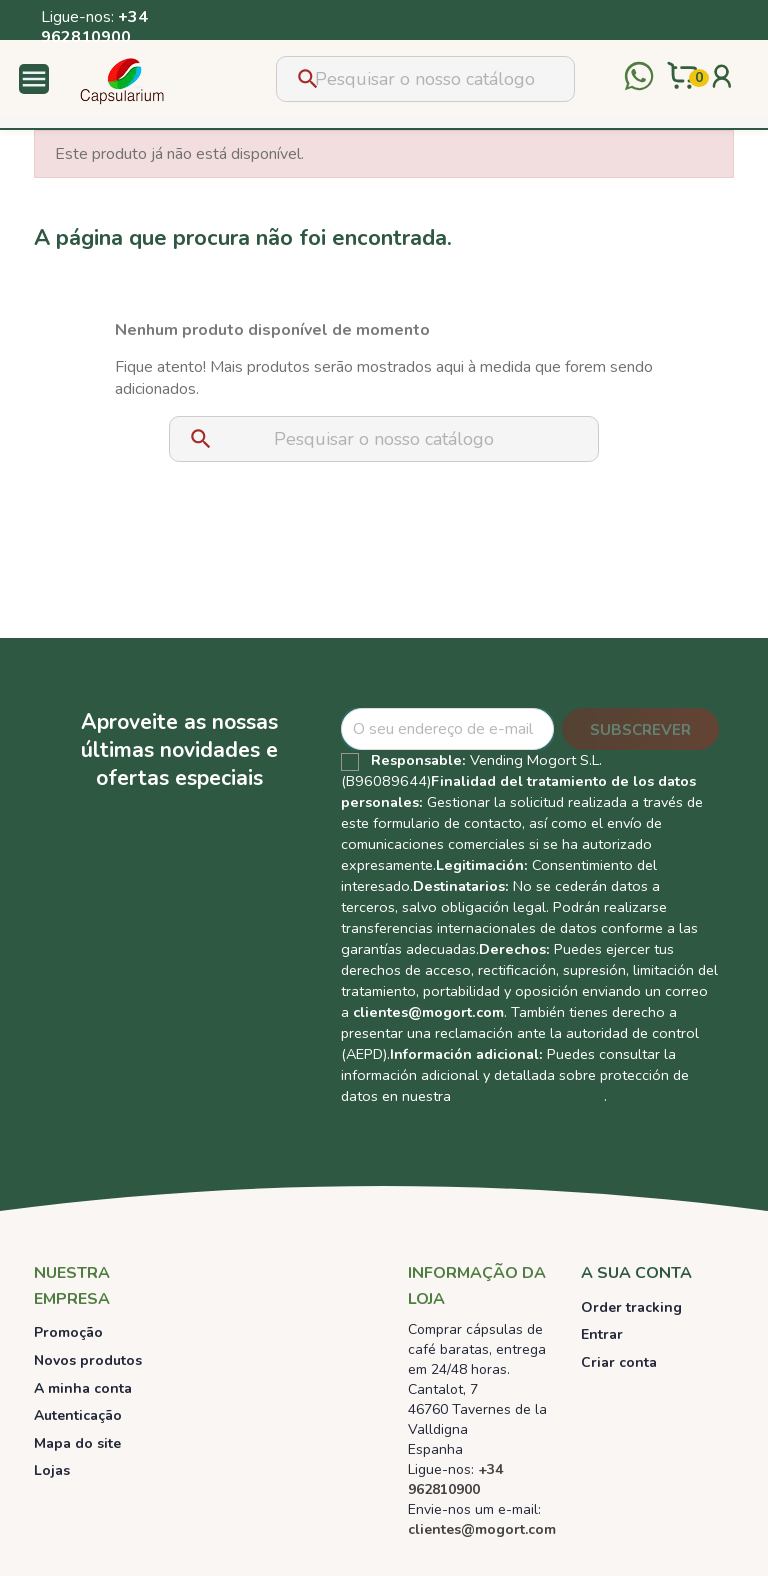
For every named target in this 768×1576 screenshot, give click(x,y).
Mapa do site (77, 1443)
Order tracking (631, 1307)
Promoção (68, 1332)
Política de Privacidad (529, 1096)
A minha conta (83, 1388)
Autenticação (78, 1415)
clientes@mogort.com (428, 1012)
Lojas (52, 1470)
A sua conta (636, 1273)
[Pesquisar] (425, 79)
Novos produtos (88, 1360)
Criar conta (619, 1362)
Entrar (602, 1334)
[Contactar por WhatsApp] (639, 78)
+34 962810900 (94, 27)
